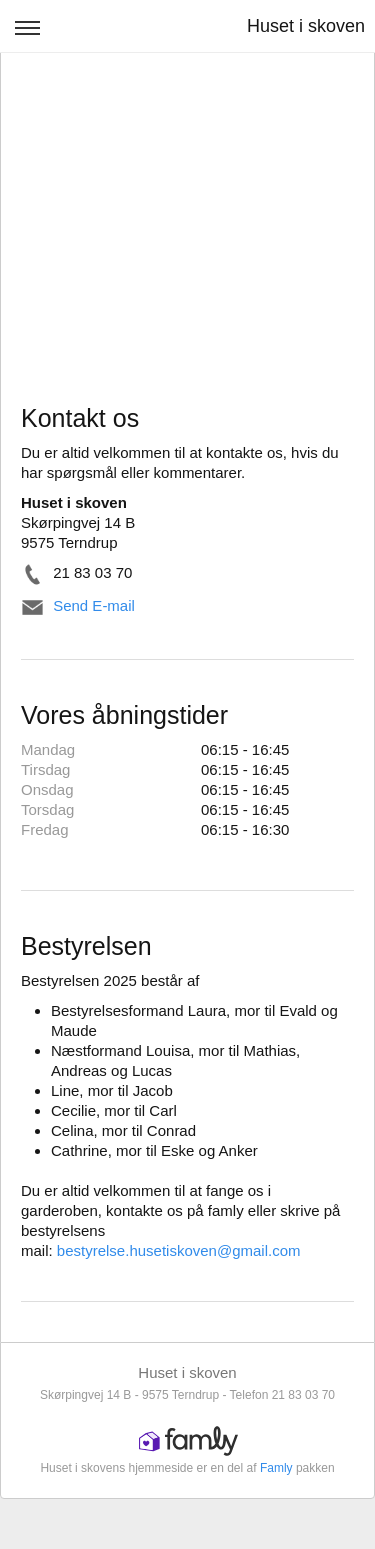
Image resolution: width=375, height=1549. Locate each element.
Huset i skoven (306, 26)
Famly (276, 1468)
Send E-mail (94, 605)
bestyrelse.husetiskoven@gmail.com (179, 1250)
